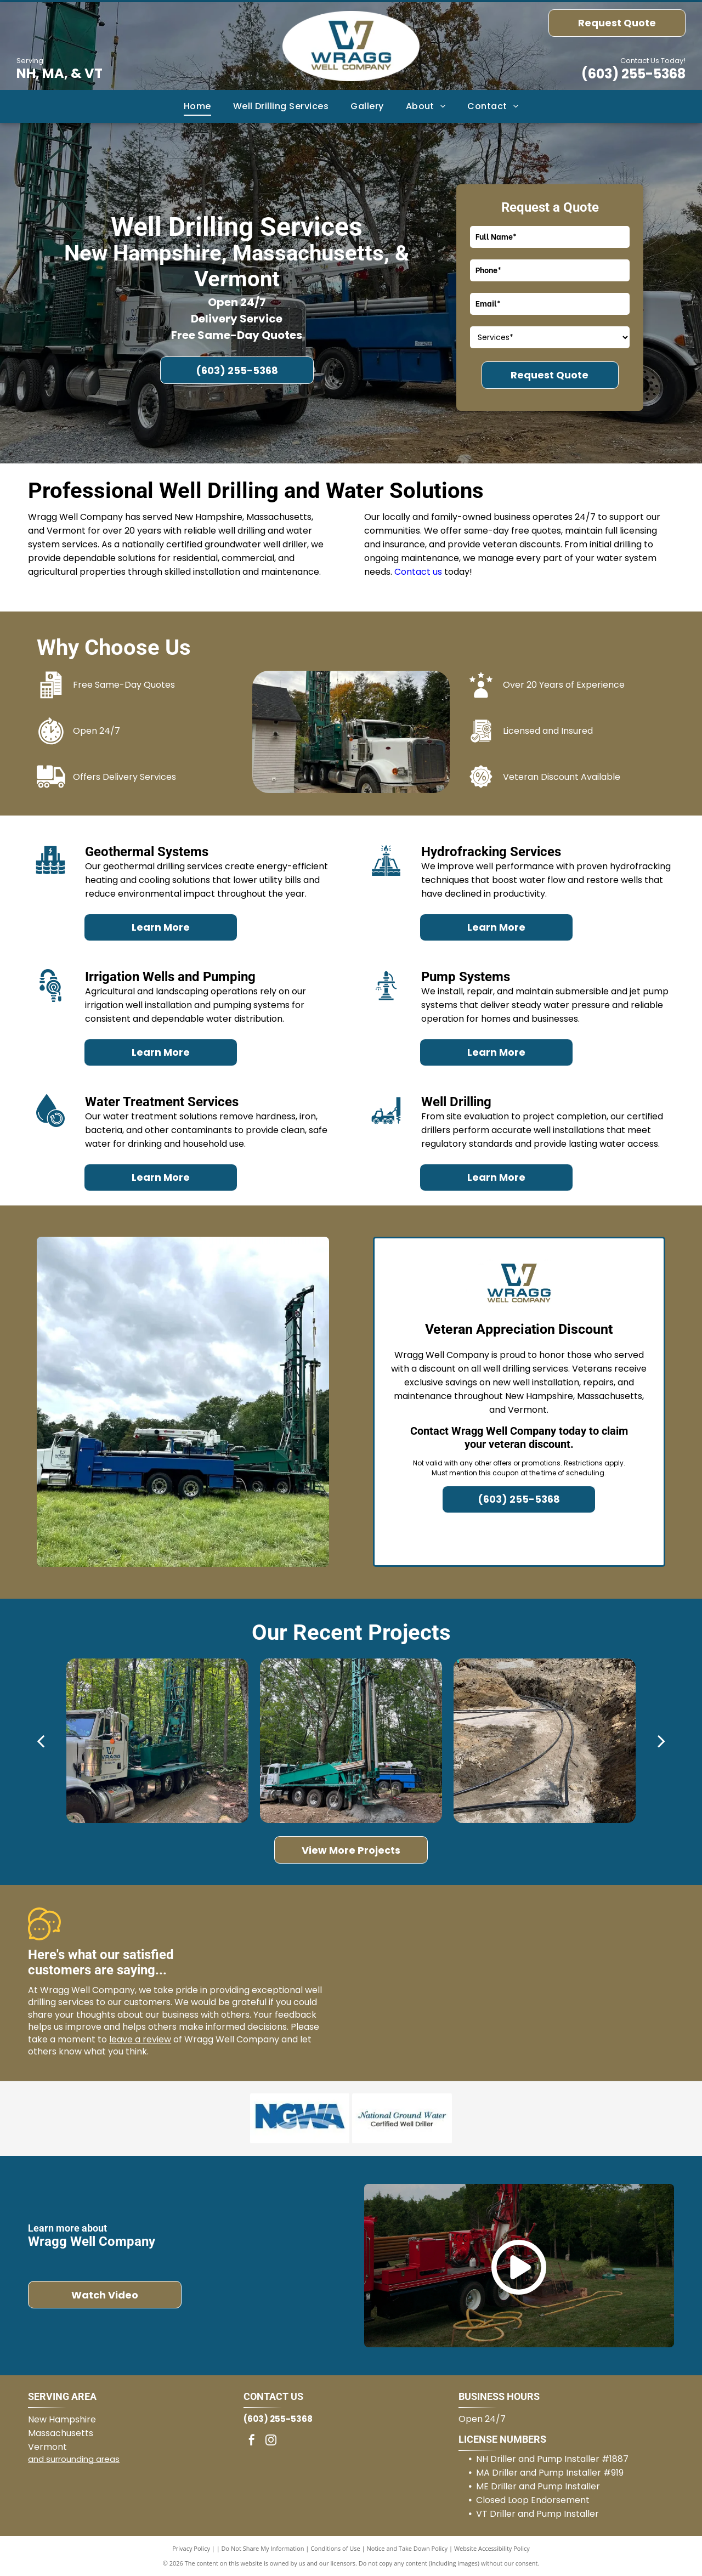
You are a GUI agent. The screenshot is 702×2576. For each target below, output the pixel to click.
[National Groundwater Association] (299, 2118)
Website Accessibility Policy (492, 2548)
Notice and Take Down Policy (407, 2548)
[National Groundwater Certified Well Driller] (401, 2118)
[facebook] (252, 2441)
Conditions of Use (335, 2548)
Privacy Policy (191, 2548)
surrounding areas (83, 2459)
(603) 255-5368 (633, 74)
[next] (661, 1740)
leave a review (140, 2039)
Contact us (418, 571)
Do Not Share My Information (263, 2548)
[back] (40, 1740)
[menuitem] (197, 106)
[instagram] (271, 2441)
